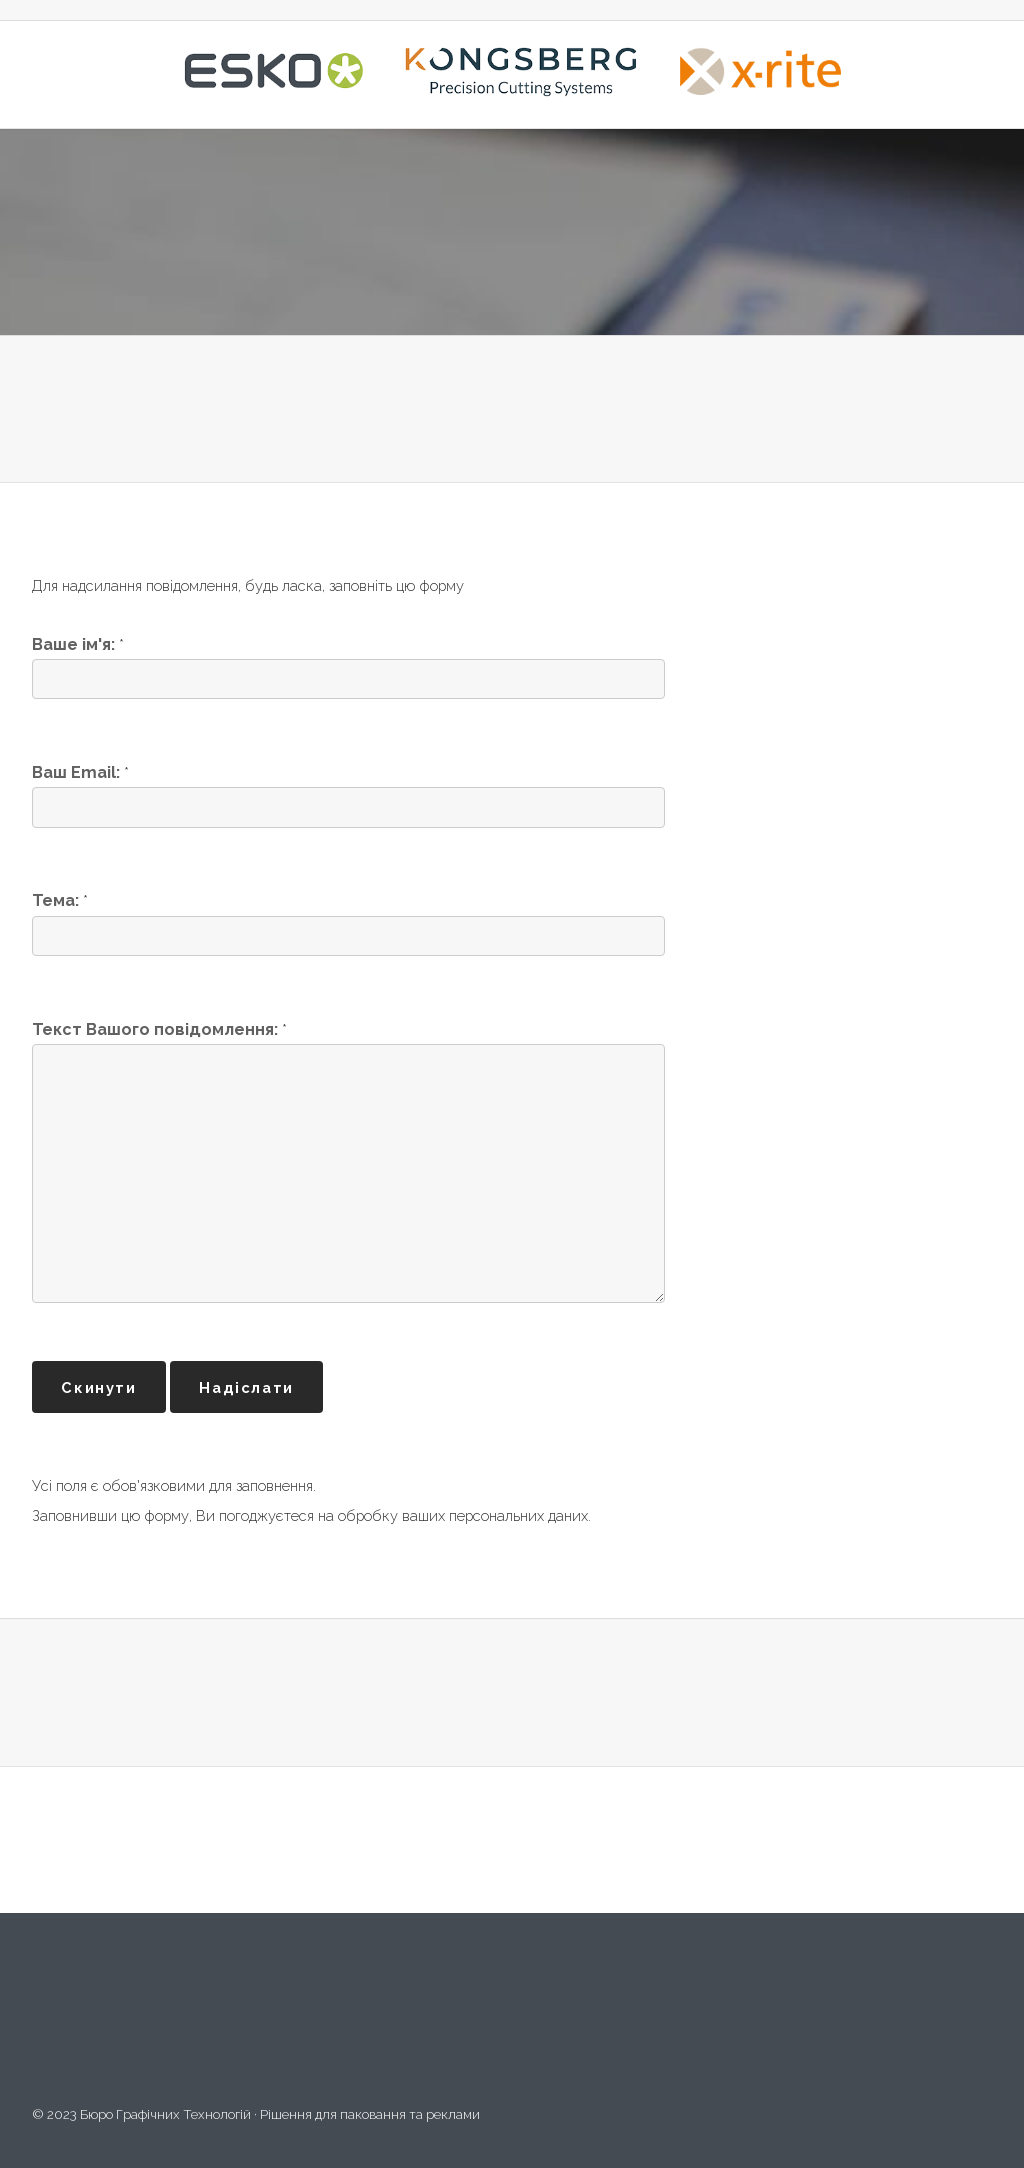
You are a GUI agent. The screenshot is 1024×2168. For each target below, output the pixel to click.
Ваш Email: (76, 772)
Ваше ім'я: (73, 644)
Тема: (55, 900)
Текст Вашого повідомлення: (157, 1029)
